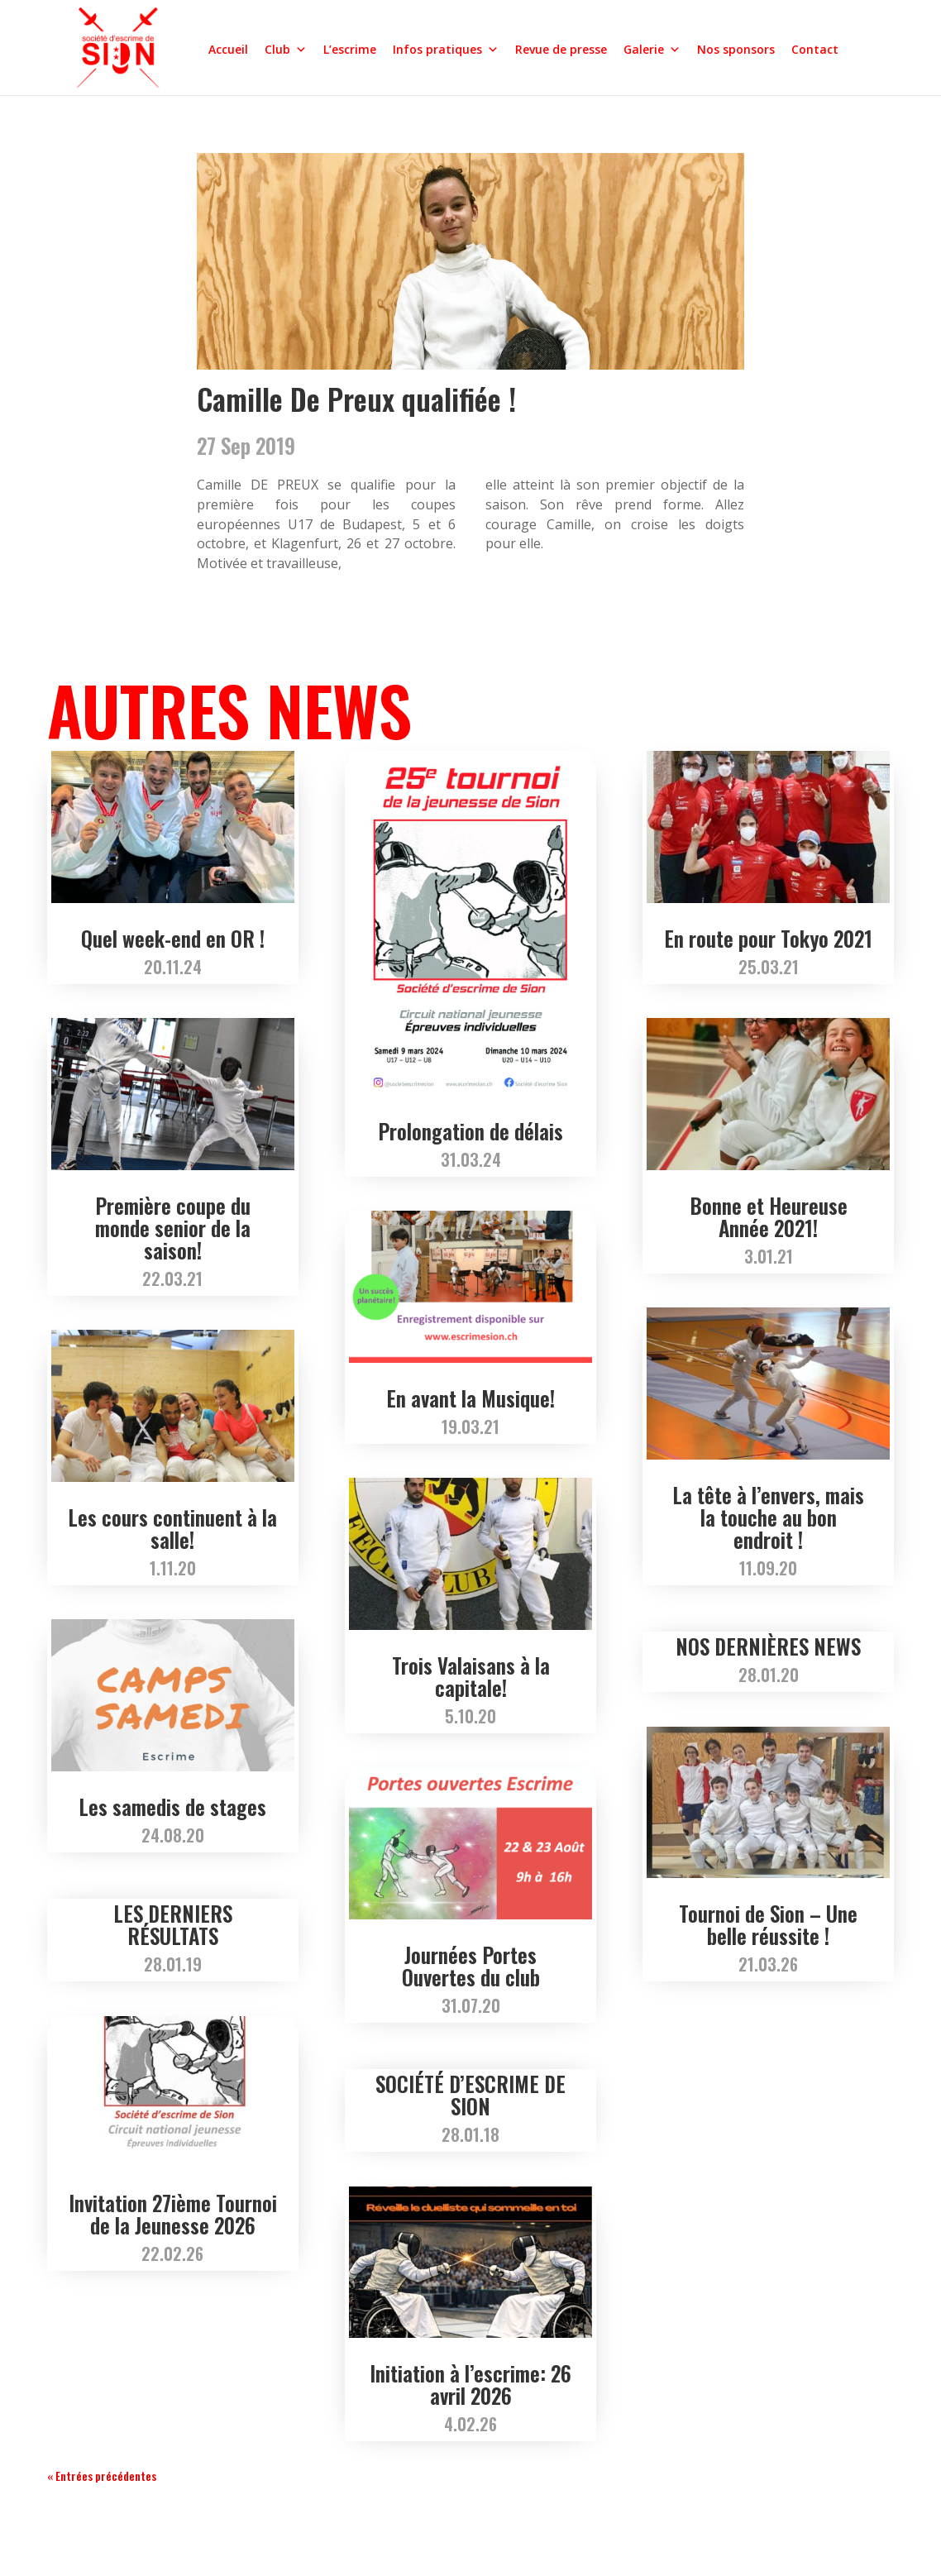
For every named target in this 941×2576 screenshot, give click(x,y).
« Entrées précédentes (101, 2475)
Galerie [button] (652, 49)
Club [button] (286, 49)
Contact (814, 49)
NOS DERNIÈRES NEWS (768, 1646)
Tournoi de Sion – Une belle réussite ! (768, 1924)
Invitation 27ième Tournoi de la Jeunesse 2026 (173, 2213)
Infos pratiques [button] (446, 49)
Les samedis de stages (172, 1806)
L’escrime (349, 49)
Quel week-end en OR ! (173, 938)
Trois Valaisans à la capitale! (471, 1676)
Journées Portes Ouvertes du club (471, 1965)
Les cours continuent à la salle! (172, 1528)
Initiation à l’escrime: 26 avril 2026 (470, 2384)
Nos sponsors (736, 49)
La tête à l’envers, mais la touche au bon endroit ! (768, 1517)
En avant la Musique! (470, 1398)
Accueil (228, 49)
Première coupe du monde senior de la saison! (173, 1227)
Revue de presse (561, 49)
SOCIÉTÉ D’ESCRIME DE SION (470, 2094)
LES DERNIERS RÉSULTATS (172, 1924)
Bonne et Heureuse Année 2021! (769, 1216)
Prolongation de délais (470, 1131)
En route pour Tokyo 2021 (768, 938)
